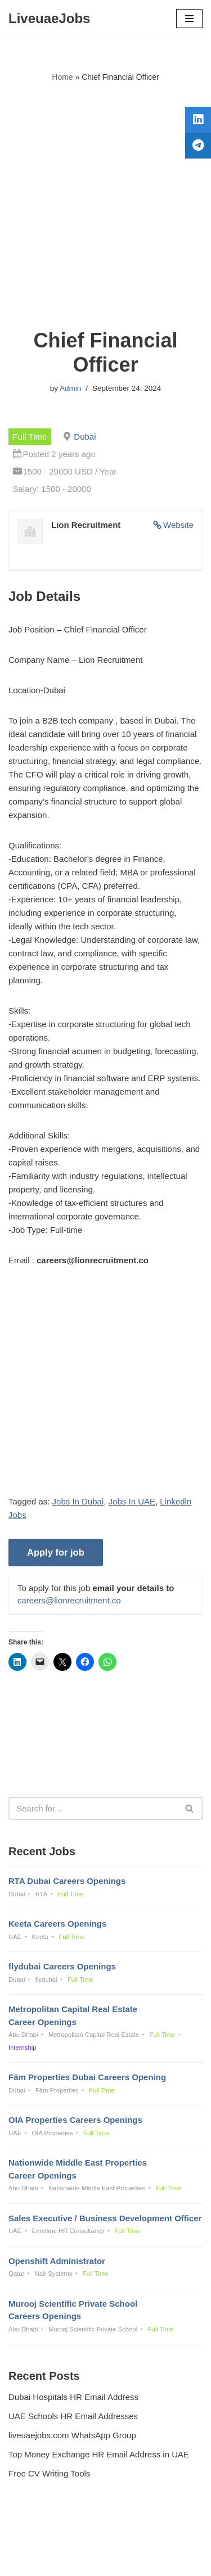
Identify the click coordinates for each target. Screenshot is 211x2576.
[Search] (92, 1808)
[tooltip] (198, 120)
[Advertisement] (105, 206)
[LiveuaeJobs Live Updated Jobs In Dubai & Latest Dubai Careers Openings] (49, 18)
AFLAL (164, 2559)
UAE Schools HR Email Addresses (73, 2416)
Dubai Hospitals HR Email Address (73, 2397)
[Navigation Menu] (189, 18)
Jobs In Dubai (78, 1501)
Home (62, 77)
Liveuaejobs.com (66, 2559)
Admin (70, 388)
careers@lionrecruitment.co (69, 1600)
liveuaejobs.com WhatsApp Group (72, 2435)
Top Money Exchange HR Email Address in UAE (98, 2454)
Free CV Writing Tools (49, 2473)
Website (178, 525)
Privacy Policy (37, 2537)
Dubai (85, 436)
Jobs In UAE (132, 1501)
